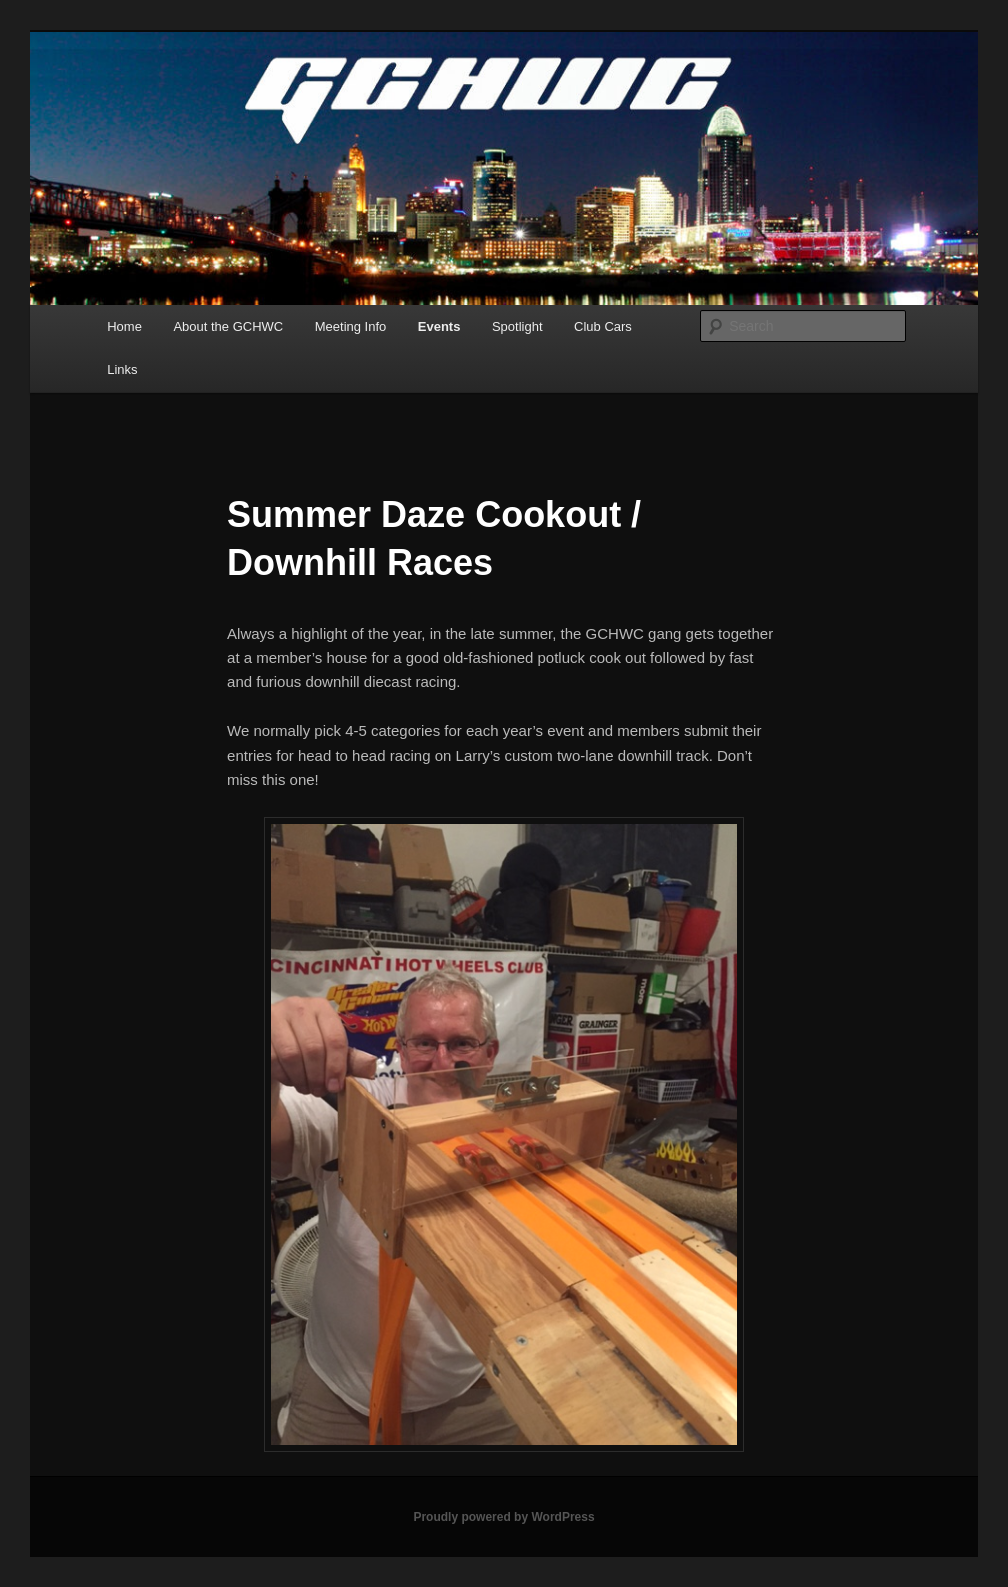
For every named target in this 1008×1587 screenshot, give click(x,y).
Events (439, 326)
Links (122, 369)
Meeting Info (351, 326)
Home (124, 326)
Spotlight (517, 326)
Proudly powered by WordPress (503, 1517)
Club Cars (603, 326)
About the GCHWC (228, 326)
